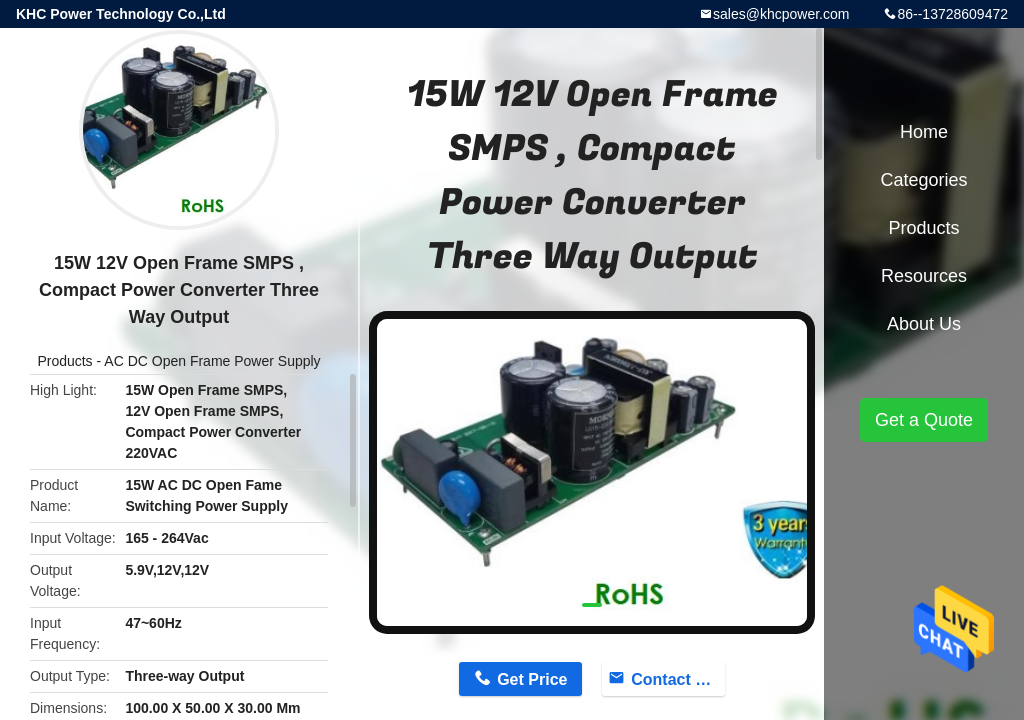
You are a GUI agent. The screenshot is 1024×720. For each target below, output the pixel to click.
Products (64, 361)
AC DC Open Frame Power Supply (212, 361)
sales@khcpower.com (781, 14)
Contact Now (678, 679)
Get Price (532, 679)
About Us (924, 324)
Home (924, 132)
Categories (923, 180)
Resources (924, 276)
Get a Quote (924, 420)
